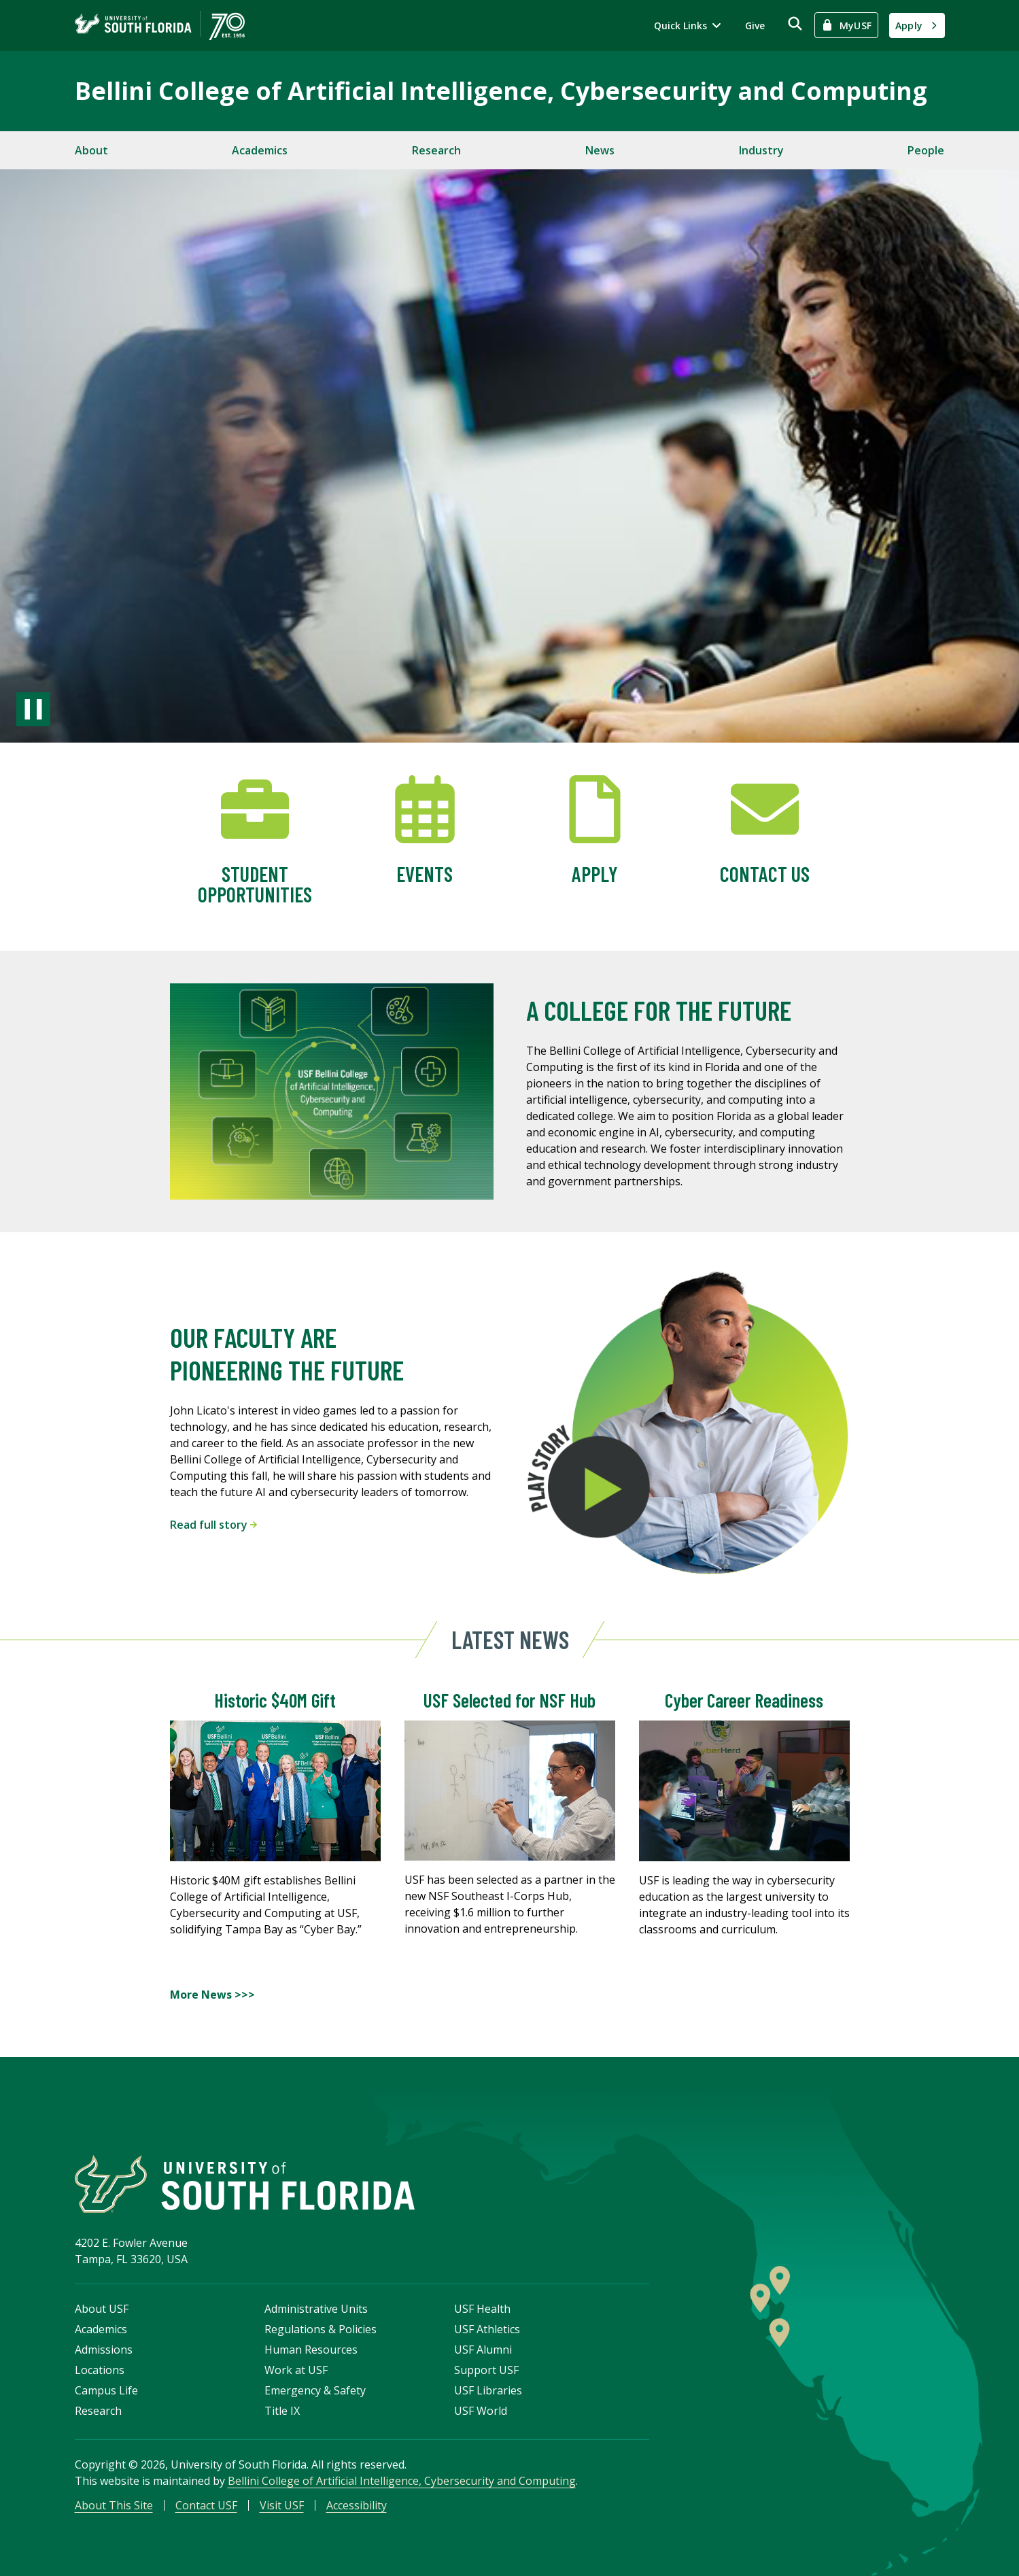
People (926, 150)
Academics (260, 150)
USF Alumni (483, 2349)
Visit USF (282, 2505)
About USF (101, 2308)
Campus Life (106, 2390)
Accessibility (356, 2505)
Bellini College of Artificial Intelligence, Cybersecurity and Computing (501, 90)
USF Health (482, 2308)
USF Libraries (488, 2390)
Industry (761, 150)
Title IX (282, 2410)
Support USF (486, 2369)
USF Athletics (487, 2329)
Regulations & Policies (320, 2329)
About (91, 150)
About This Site (114, 2505)
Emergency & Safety (315, 2390)
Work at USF (296, 2369)
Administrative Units (316, 2308)
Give (755, 25)
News (600, 150)
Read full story (213, 1524)
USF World (480, 2410)
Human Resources (311, 2349)
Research (436, 150)
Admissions (104, 2349)
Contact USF (206, 2505)
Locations (99, 2369)
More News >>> (212, 1994)
